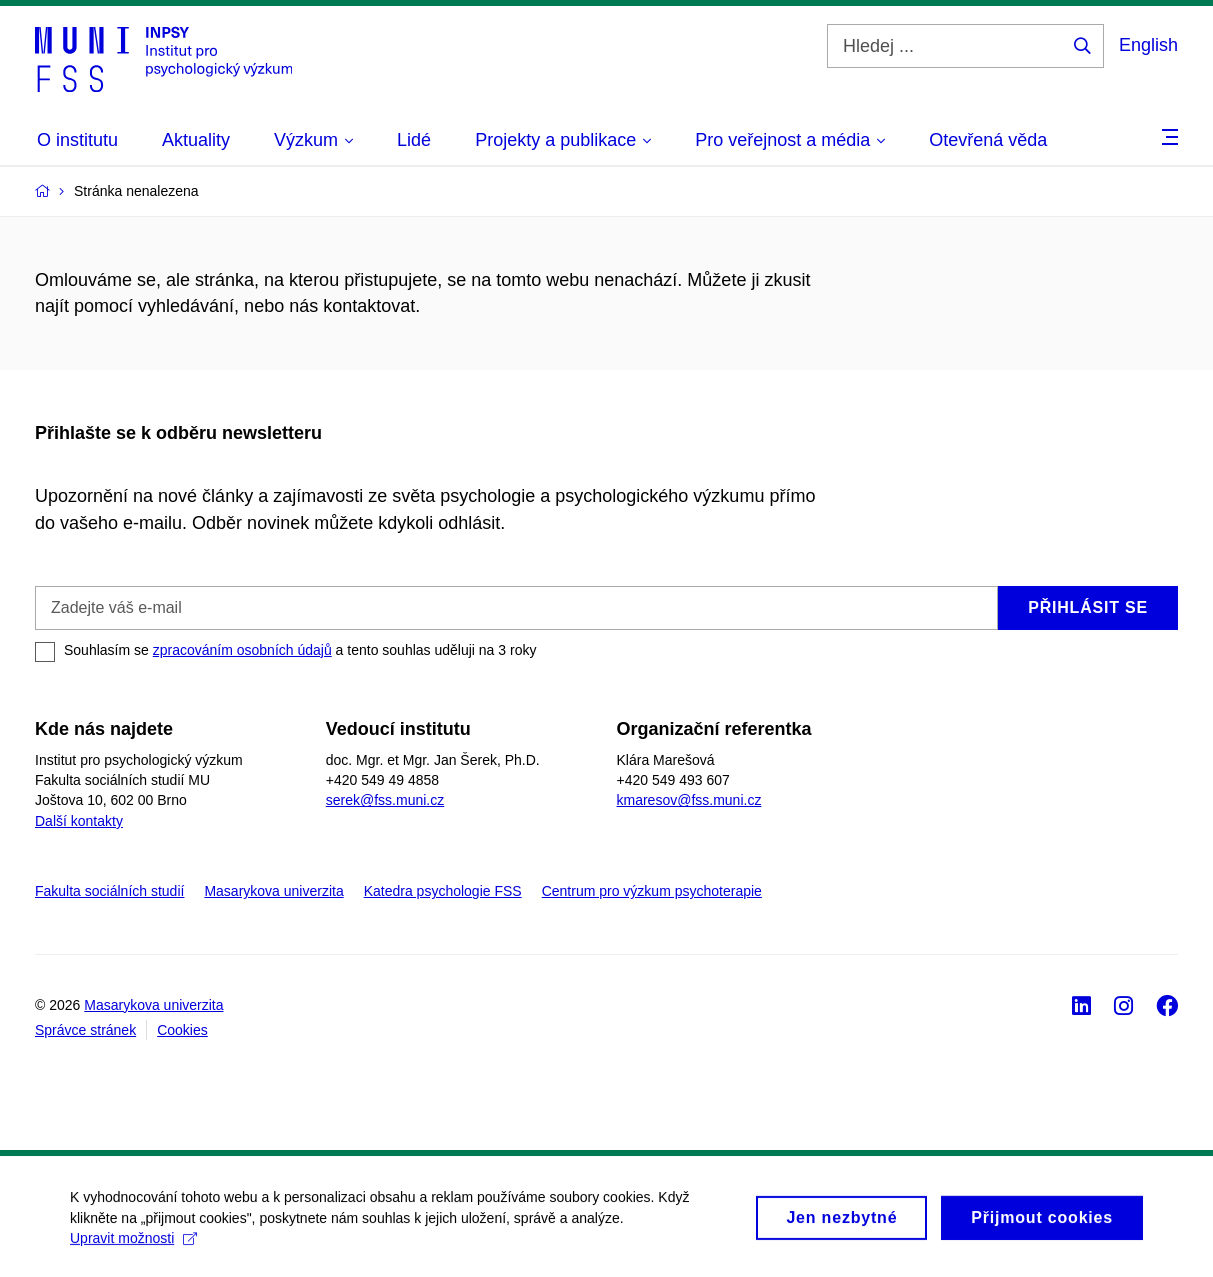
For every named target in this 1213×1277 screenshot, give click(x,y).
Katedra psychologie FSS (443, 891)
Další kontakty (79, 821)
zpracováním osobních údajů (242, 650)
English (1148, 45)
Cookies (182, 1030)
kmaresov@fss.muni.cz (689, 800)
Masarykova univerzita (273, 891)
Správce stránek (85, 1030)
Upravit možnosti (133, 1246)
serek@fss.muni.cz (385, 800)
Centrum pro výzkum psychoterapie (652, 891)
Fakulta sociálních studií (109, 891)
